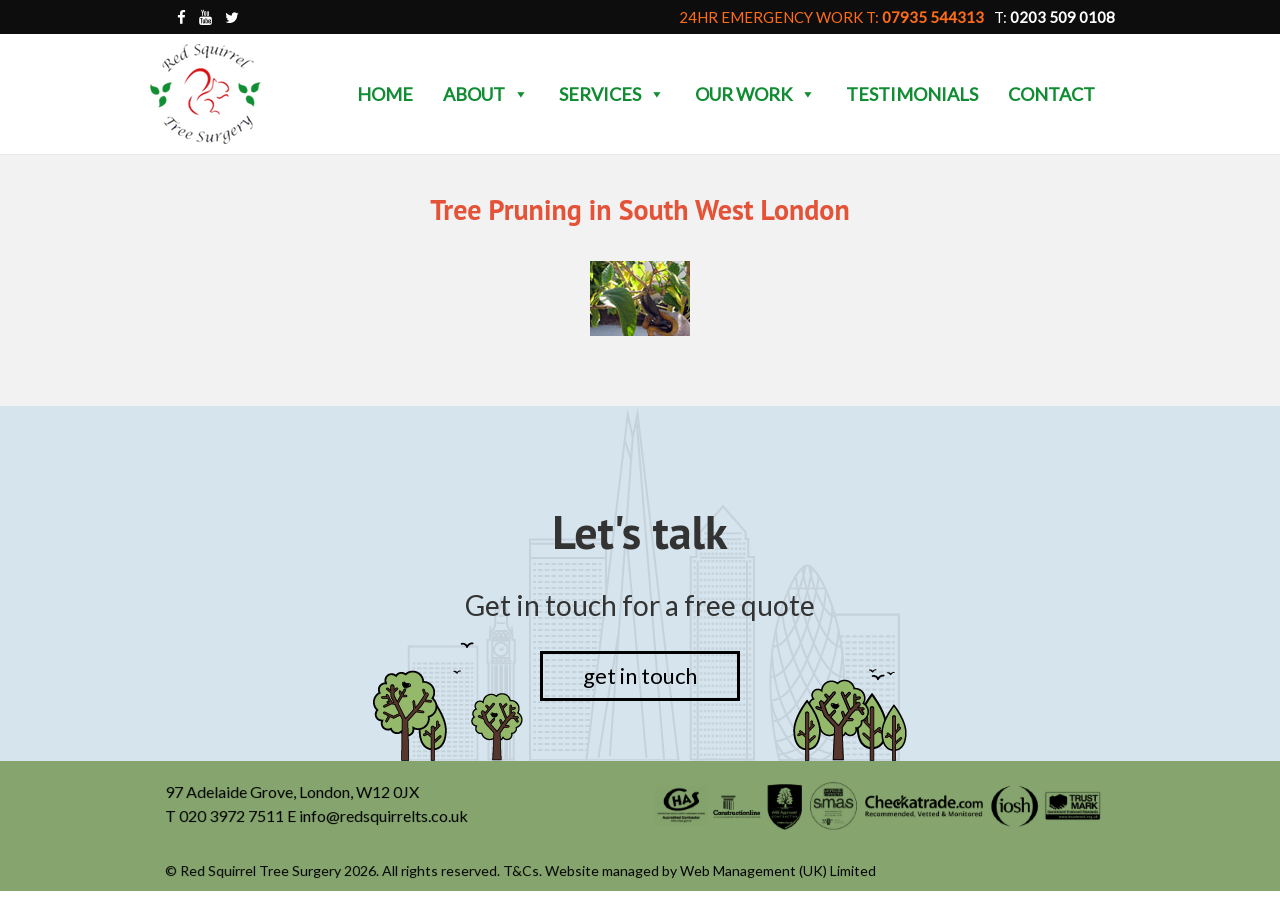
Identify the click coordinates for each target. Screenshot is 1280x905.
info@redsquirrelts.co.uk (385, 816)
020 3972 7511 (234, 816)
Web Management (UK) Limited (777, 871)
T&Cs (522, 871)
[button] (520, 94)
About (486, 94)
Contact (1051, 94)
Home (385, 94)
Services (612, 94)
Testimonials (912, 94)
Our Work (755, 94)
